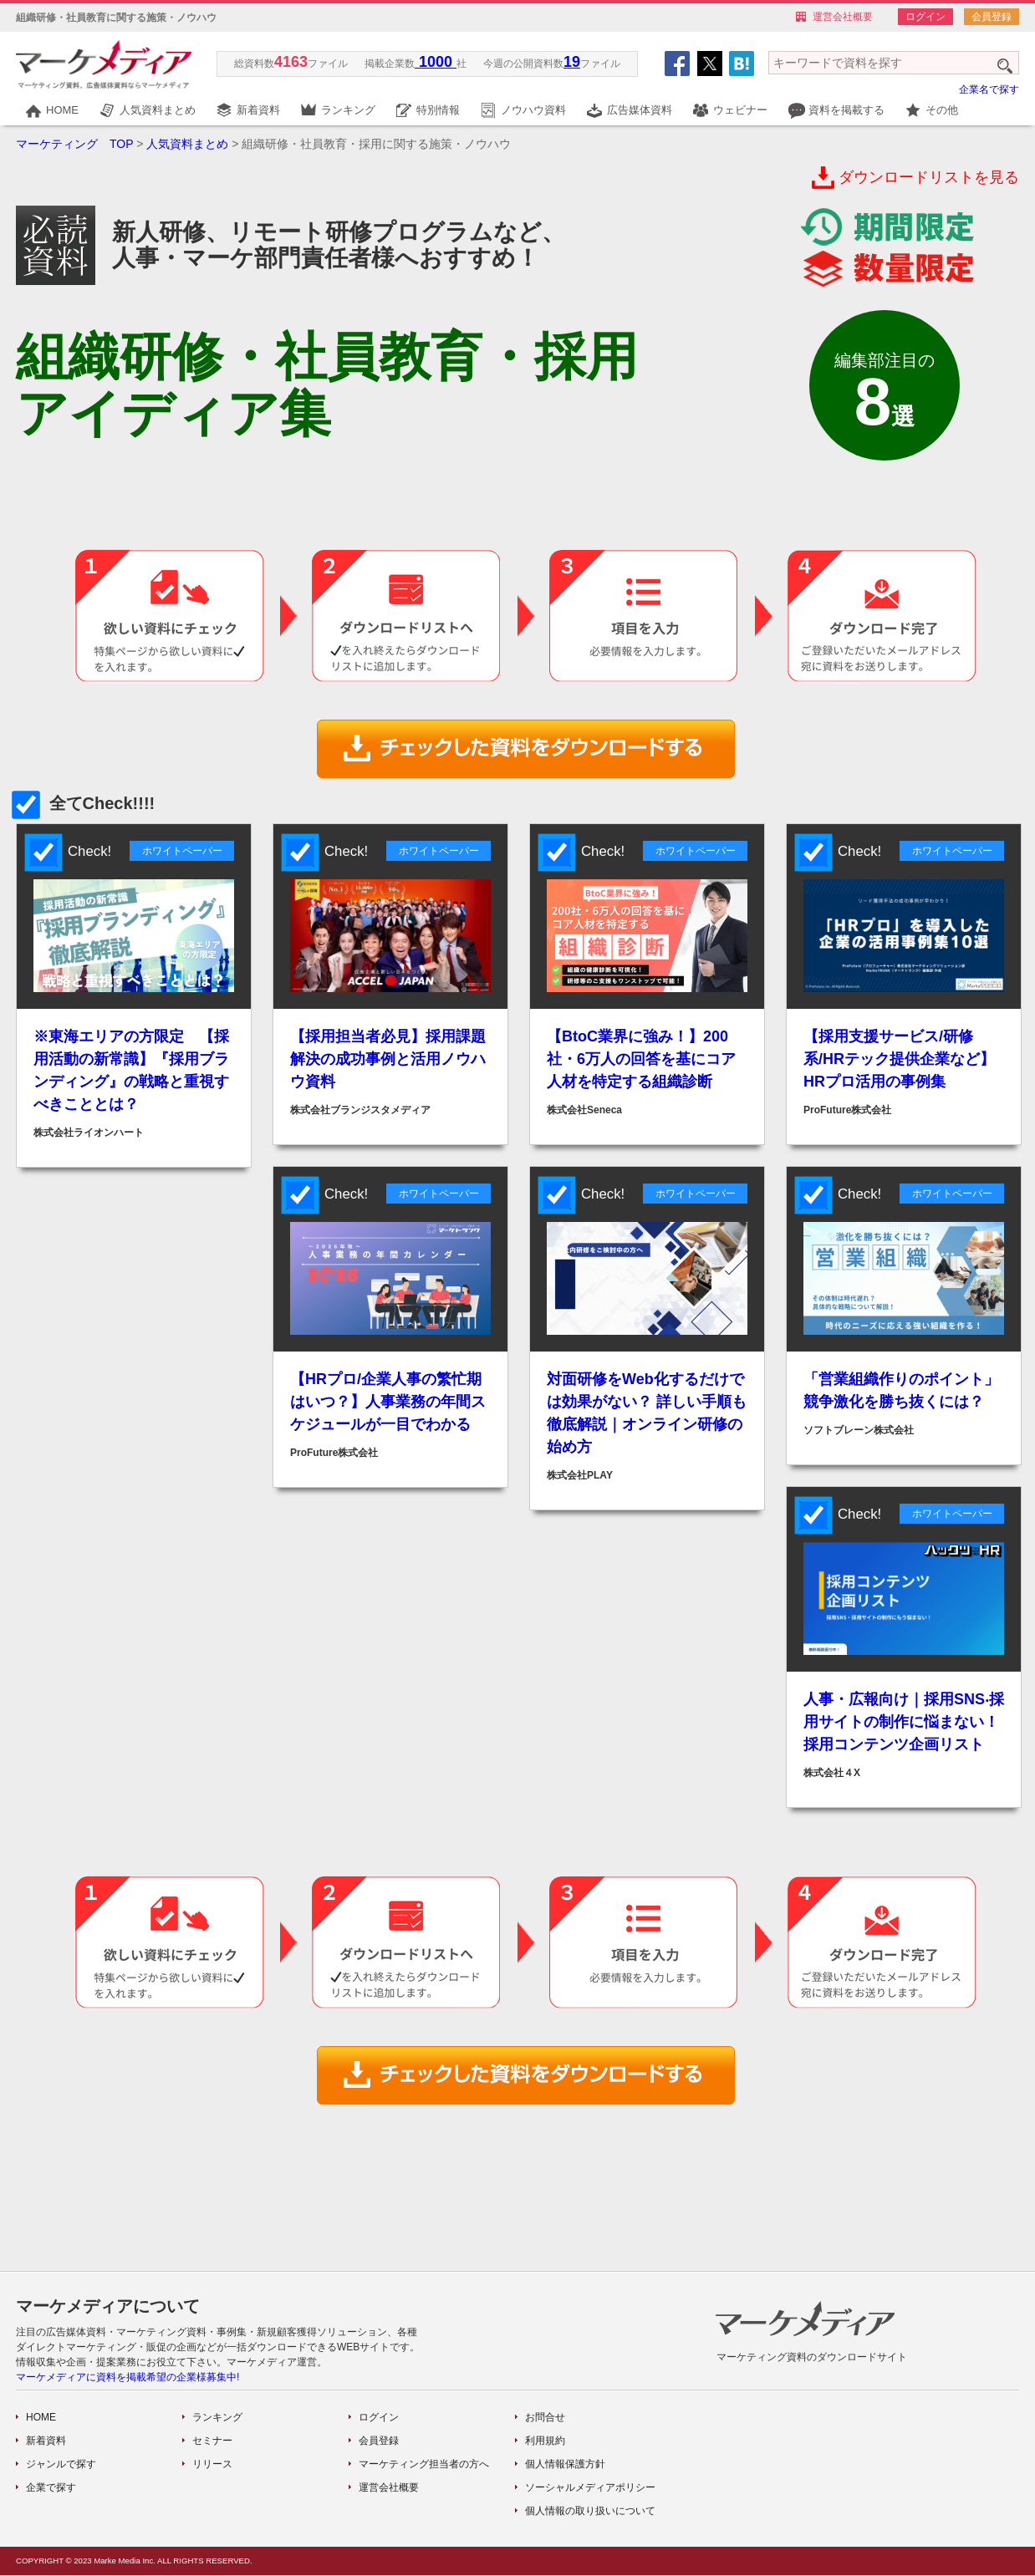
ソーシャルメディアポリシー (590, 2487)
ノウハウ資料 (533, 110)
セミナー (212, 2440)
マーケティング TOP (74, 143)
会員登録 (991, 17)
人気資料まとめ (158, 110)
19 (571, 61)
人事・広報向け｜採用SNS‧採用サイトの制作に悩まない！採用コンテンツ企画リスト (903, 1722)
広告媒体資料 (639, 110)
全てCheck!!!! (85, 803)
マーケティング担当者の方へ (424, 2464)
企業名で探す (989, 89)
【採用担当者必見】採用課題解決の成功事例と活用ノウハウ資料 (388, 1059)
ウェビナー (740, 110)
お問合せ (545, 2417)
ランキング (348, 110)
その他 (941, 110)
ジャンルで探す (61, 2464)
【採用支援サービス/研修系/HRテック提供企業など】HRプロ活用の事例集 (899, 1059)
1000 (435, 61)
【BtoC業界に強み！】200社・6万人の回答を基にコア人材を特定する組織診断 (641, 1059)
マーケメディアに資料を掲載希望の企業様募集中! (127, 2377)
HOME (62, 110)
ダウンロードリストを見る (929, 177)
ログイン (925, 17)
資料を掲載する (846, 110)
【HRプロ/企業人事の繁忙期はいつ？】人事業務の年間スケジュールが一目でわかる (388, 1402)
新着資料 (258, 110)
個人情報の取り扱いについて (590, 2511)
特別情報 (438, 110)
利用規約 (545, 2440)
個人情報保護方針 (565, 2464)
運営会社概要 (843, 17)
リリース (212, 2464)
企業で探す (51, 2487)
